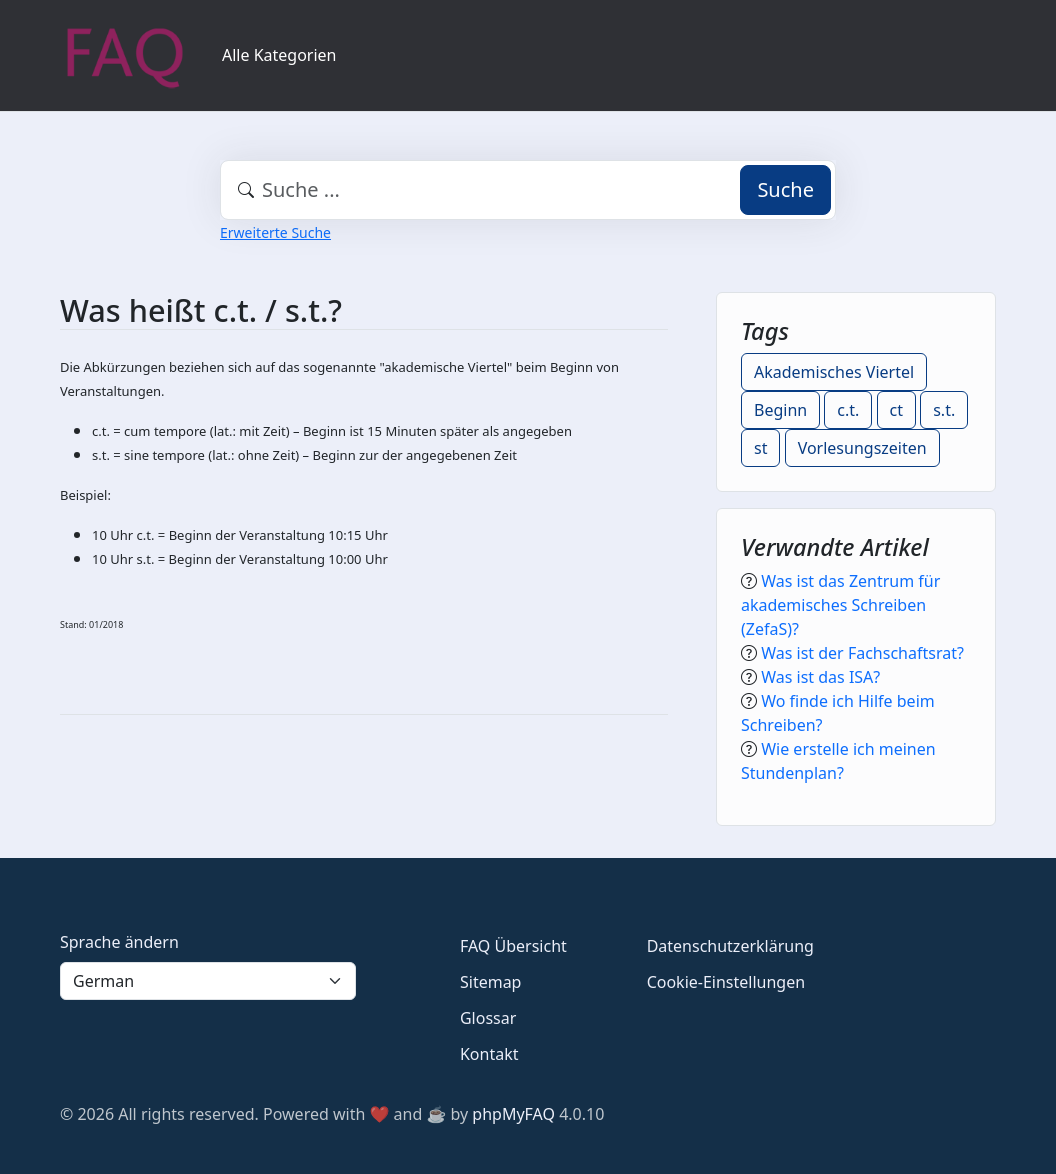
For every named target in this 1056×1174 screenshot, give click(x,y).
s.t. (944, 410)
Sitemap (491, 982)
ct (896, 410)
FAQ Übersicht (513, 946)
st (760, 448)
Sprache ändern (119, 942)
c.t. (848, 410)
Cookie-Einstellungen (726, 982)
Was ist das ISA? (820, 677)
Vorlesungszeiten (862, 448)
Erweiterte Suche (275, 232)
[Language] (208, 981)
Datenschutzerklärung (730, 946)
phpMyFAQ (513, 1114)
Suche (785, 189)
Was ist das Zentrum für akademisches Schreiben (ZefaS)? (840, 605)
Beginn (780, 410)
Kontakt (489, 1054)
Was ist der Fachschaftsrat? (862, 653)
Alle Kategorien (279, 55)
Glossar (488, 1018)
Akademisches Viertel (834, 372)
